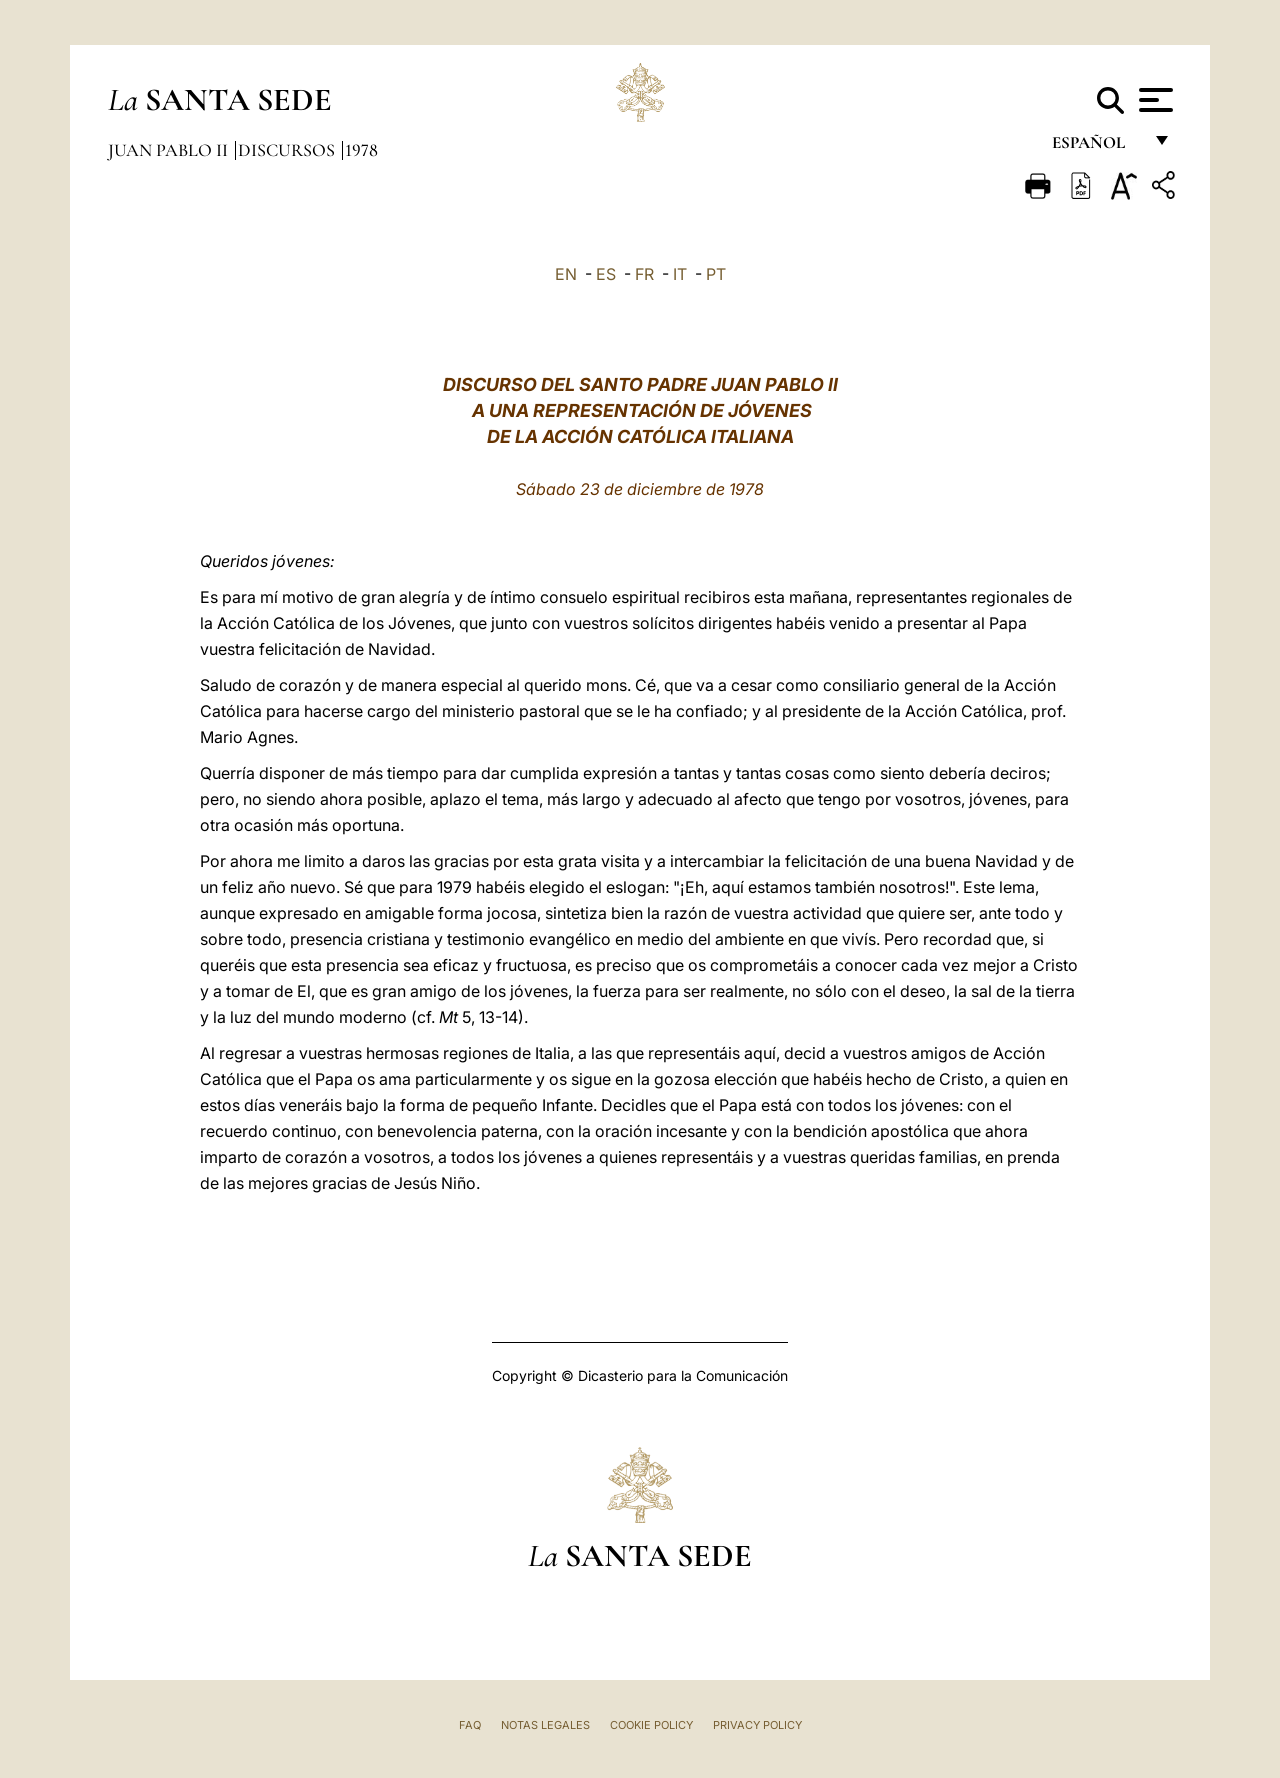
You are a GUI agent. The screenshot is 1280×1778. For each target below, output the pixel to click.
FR (644, 274)
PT (716, 274)
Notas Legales (545, 1725)
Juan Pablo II (170, 150)
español (1096, 147)
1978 (361, 150)
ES (606, 274)
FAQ (470, 1725)
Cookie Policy (651, 1725)
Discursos (288, 150)
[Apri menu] (1153, 100)
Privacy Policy (757, 1725)
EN (566, 274)
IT (680, 274)
